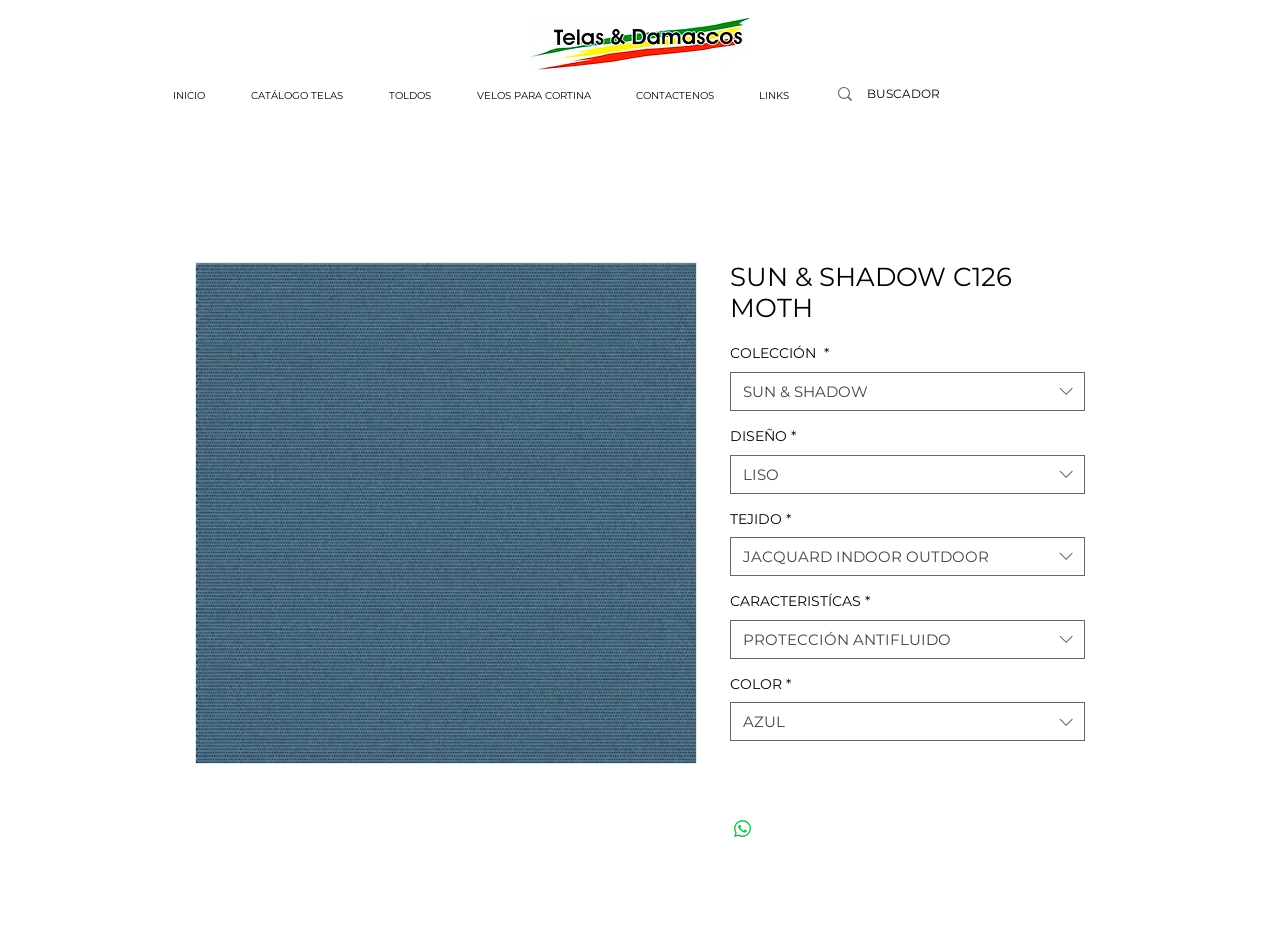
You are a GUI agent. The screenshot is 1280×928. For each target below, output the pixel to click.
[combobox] (907, 391)
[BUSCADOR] (903, 94)
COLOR (760, 684)
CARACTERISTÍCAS (800, 601)
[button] (297, 96)
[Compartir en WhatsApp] (743, 829)
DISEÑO (763, 436)
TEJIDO (760, 519)
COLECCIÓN (779, 353)
